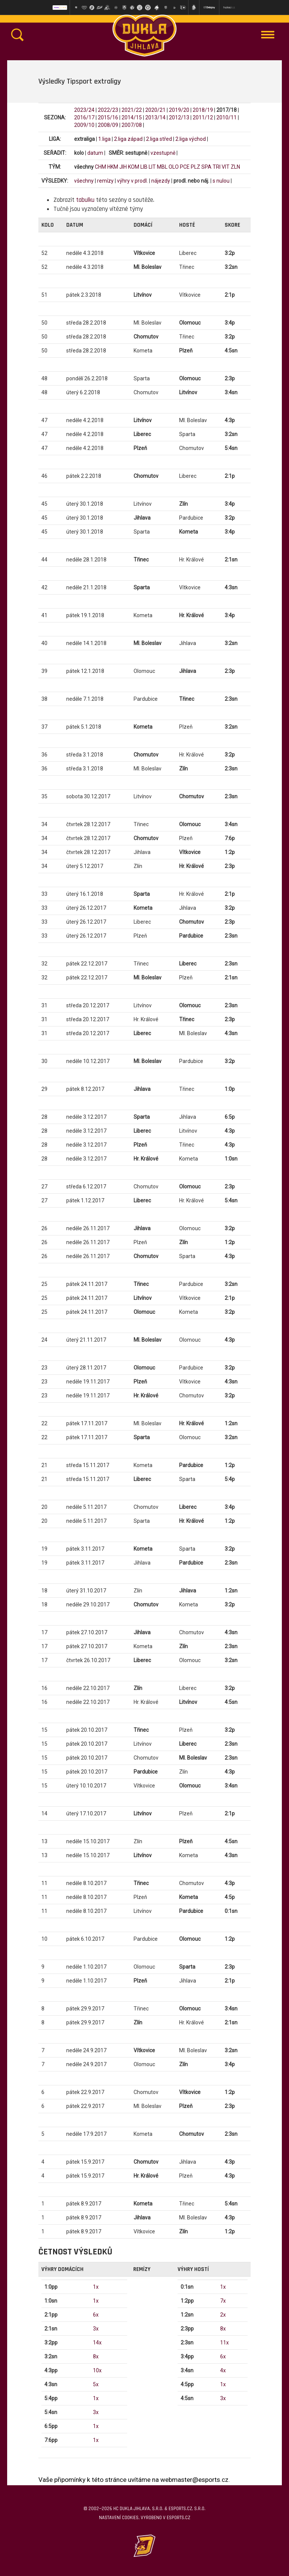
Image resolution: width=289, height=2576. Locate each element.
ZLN (235, 167)
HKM (112, 167)
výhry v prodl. (132, 181)
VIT (226, 167)
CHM (100, 167)
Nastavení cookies (118, 2518)
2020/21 (155, 110)
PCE (185, 167)
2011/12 (203, 117)
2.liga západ (128, 139)
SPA (206, 167)
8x (96, 2356)
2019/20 (179, 110)
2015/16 (108, 117)
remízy (105, 181)
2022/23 (108, 110)
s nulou (221, 181)
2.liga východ (190, 139)
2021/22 (132, 110)
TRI (217, 167)
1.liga (104, 139)
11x (224, 2343)
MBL (162, 167)
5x (96, 2384)
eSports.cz (178, 2518)
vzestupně (163, 153)
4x (223, 2370)
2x (223, 2315)
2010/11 (226, 117)
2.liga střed (159, 139)
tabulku (85, 200)
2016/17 (84, 117)
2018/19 (203, 110)
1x (96, 2287)
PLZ (195, 167)
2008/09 (108, 125)
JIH (123, 167)
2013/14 (155, 117)
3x (96, 2329)
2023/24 (84, 110)
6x (96, 2315)
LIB (144, 167)
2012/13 (179, 117)
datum (95, 153)
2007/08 (132, 125)
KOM (133, 167)
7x (223, 2301)
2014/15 (132, 117)
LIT (152, 167)
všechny (84, 181)
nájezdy (160, 181)
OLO (174, 167)
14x (97, 2343)
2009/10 (84, 125)
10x (97, 2370)
